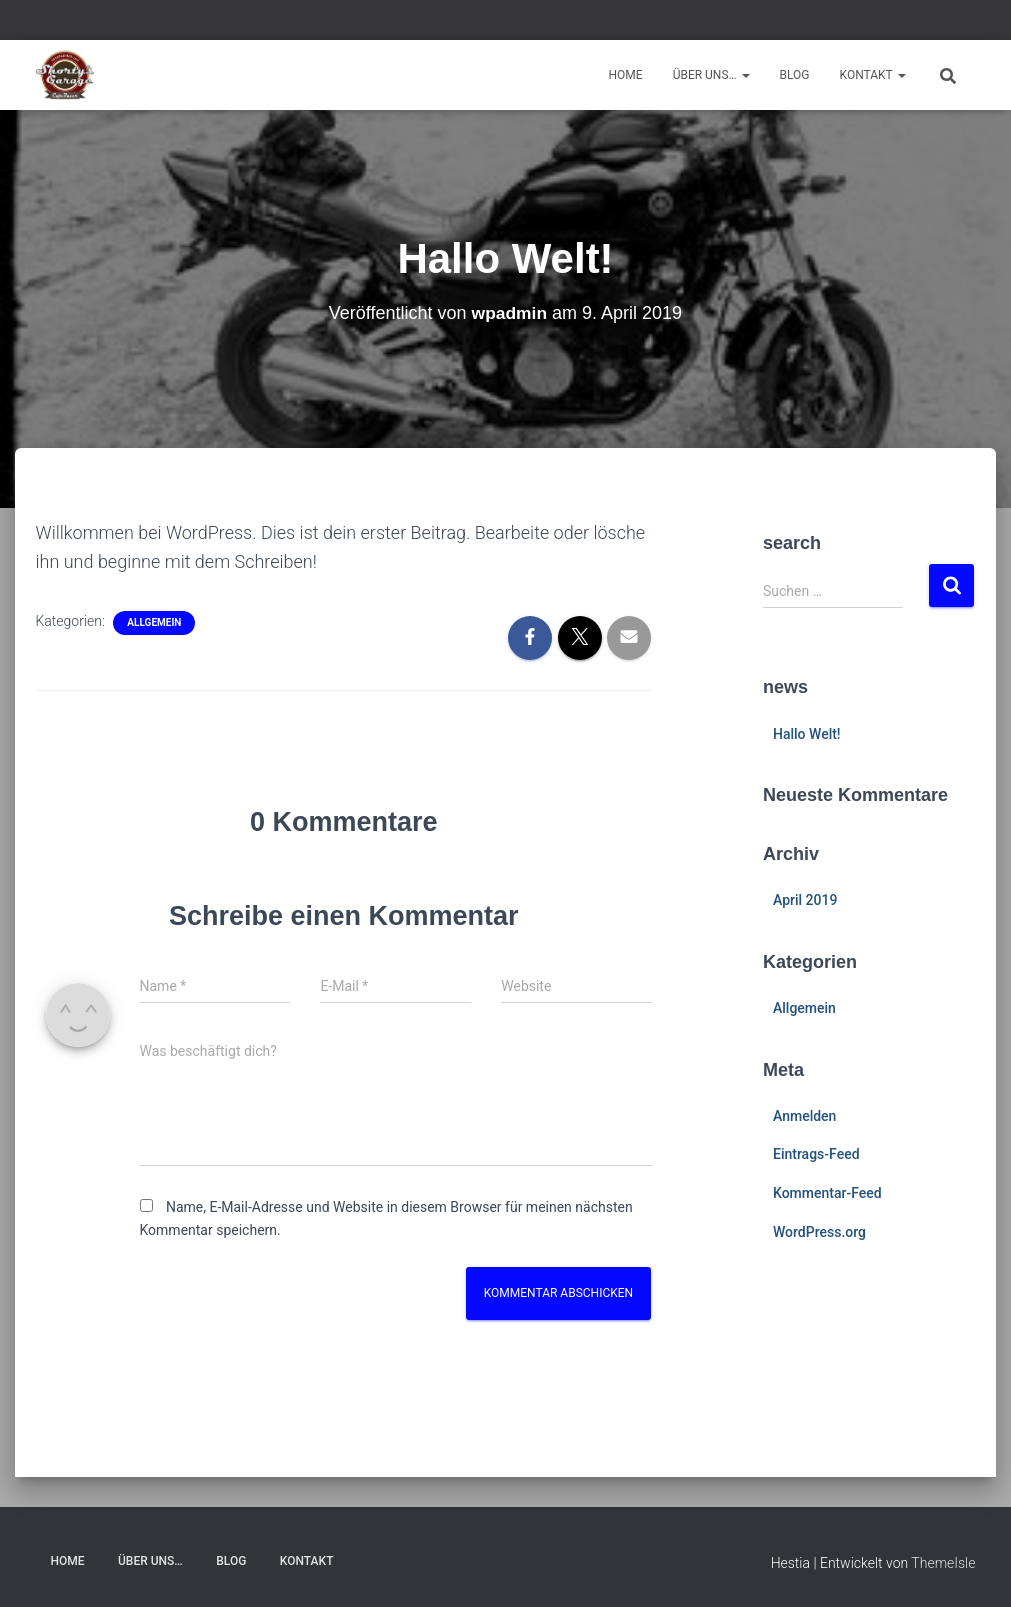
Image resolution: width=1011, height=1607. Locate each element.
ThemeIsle (943, 1563)
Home (626, 75)
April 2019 (805, 900)
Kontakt (873, 75)
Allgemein (154, 622)
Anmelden (804, 1116)
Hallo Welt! (807, 734)
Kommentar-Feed (827, 1193)
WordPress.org (819, 1232)
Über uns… (711, 75)
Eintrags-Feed (816, 1154)
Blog (795, 75)
